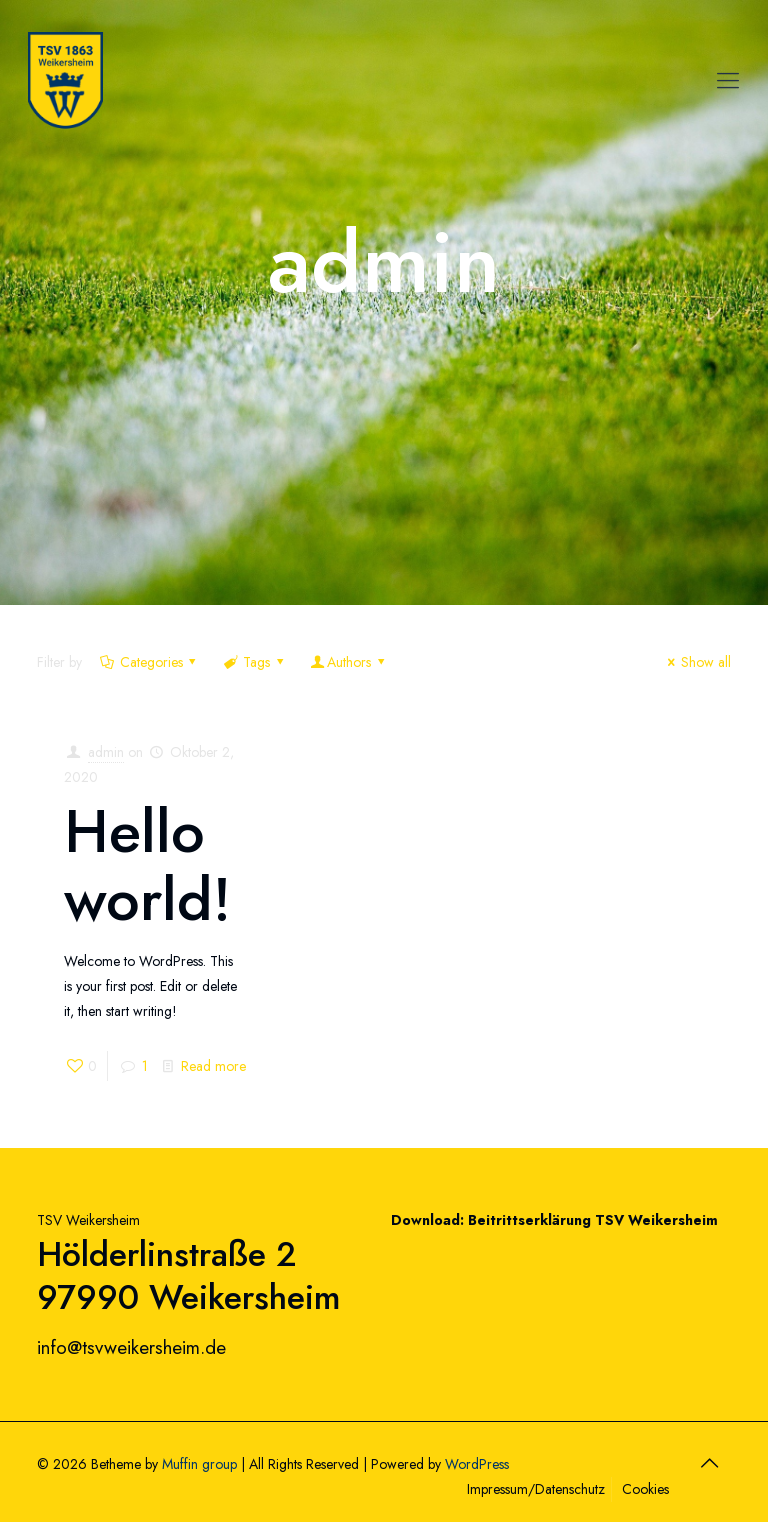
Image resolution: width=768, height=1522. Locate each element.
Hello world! (147, 865)
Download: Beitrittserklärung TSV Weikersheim (554, 1220)
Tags (254, 662)
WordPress (477, 1464)
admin (106, 752)
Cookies (645, 1489)
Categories (149, 662)
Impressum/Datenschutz (536, 1489)
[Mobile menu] (728, 80)
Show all (696, 662)
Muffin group (199, 1464)
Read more (213, 1066)
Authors (348, 662)
